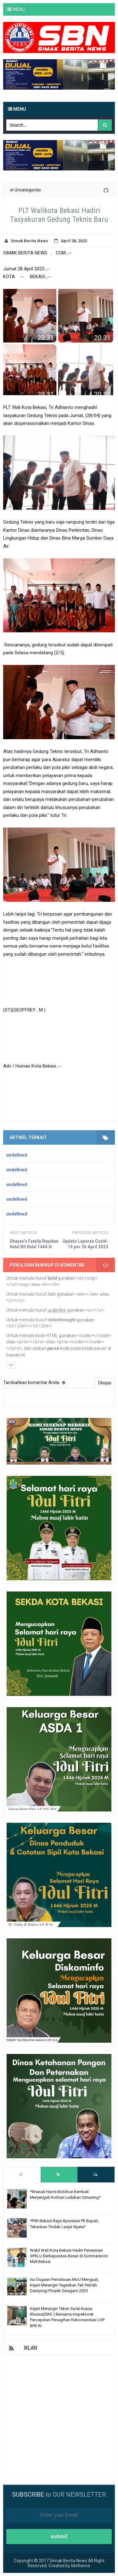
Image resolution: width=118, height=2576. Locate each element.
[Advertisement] (59, 2414)
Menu (17, 109)
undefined (16, 1154)
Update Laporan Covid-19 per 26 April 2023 (85, 1244)
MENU (19, 9)
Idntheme (80, 2565)
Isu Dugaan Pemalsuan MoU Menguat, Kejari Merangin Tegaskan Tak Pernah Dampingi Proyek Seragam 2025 (64, 2285)
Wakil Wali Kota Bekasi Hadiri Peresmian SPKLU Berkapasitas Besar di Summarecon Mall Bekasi (69, 2256)
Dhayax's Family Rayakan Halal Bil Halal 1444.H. (34, 1244)
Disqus (104, 1382)
